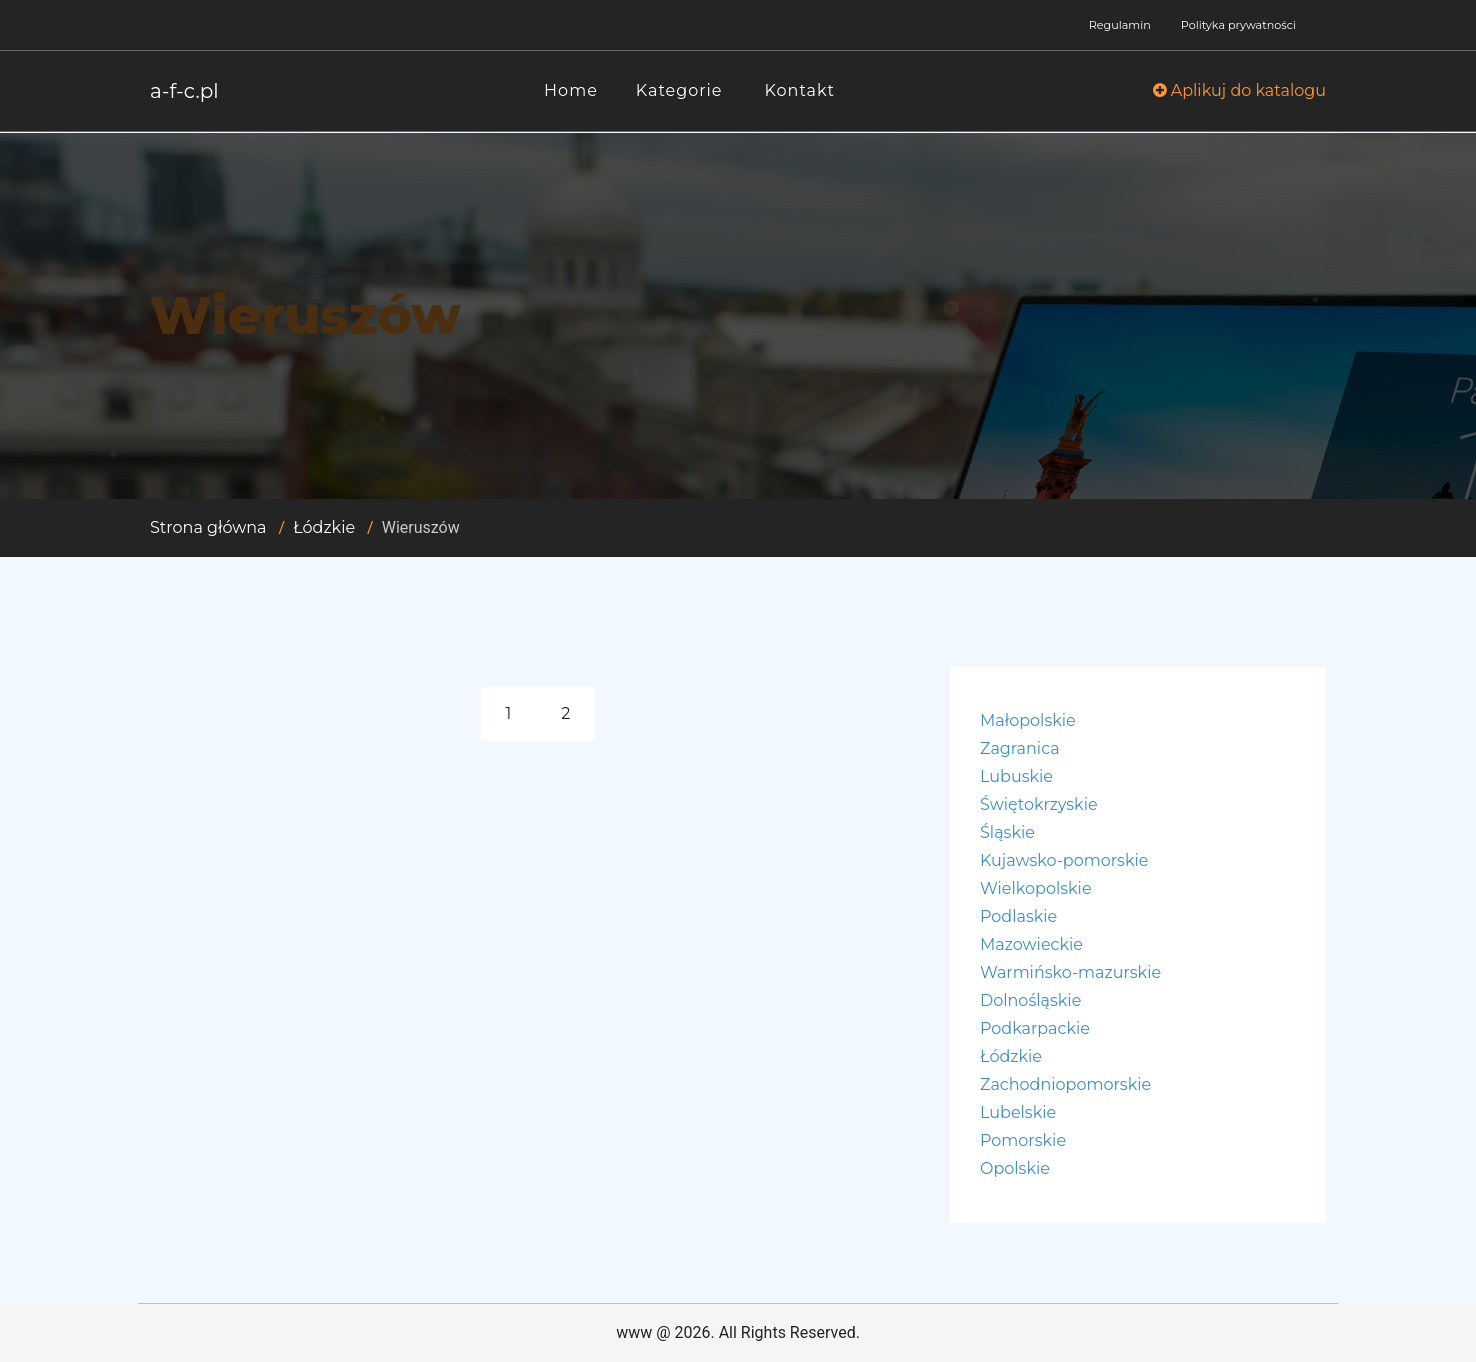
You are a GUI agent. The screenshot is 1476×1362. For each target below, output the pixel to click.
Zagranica (1020, 748)
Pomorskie (1023, 1140)
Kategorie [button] (679, 90)
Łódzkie (324, 527)
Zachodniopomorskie (1065, 1084)
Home (571, 90)
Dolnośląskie (1030, 1000)
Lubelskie (1018, 1112)
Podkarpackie (1035, 1028)
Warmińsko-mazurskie (1070, 972)
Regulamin (1120, 25)
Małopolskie (1028, 720)
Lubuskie (1016, 776)
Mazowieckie (1031, 944)
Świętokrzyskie (1039, 804)
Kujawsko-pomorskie (1064, 860)
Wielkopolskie (1036, 888)
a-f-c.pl (184, 91)
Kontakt (800, 90)
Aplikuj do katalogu (1239, 90)
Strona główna (208, 527)
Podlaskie (1018, 916)
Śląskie (1007, 832)
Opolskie (1015, 1168)
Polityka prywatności (1238, 25)
